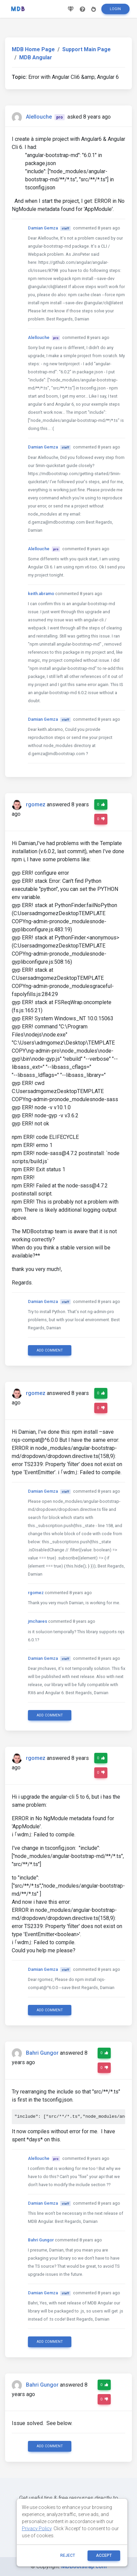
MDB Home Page (33, 49)
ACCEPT (104, 2555)
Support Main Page (86, 49)
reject (67, 2555)
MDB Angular (35, 57)
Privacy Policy (37, 2528)
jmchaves (37, 1621)
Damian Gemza (43, 227)
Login (115, 9)
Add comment (50, 1350)
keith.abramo (41, 593)
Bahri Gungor (42, 2053)
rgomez (35, 804)
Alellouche (39, 117)
